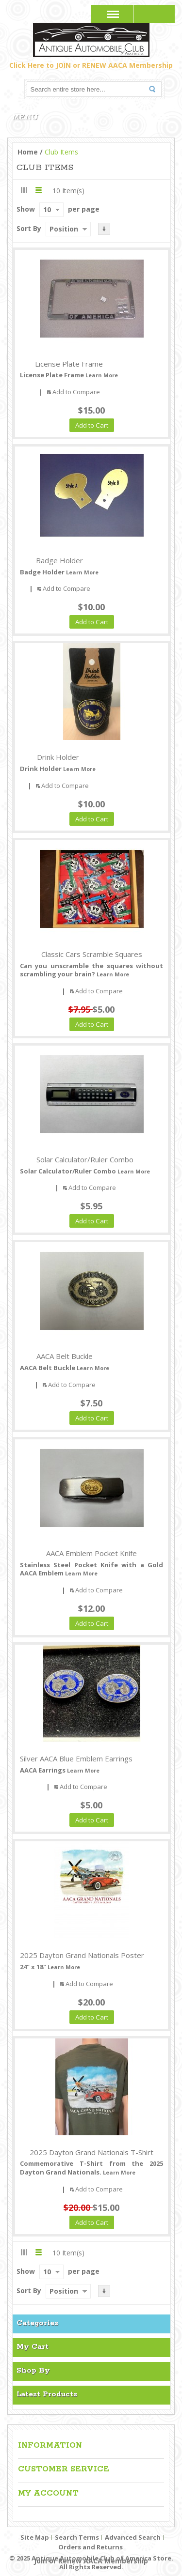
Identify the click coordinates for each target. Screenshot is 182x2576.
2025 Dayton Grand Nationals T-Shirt (91, 2152)
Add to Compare (76, 391)
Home (27, 151)
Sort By (29, 228)
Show (26, 209)
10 (47, 209)
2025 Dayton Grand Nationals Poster (82, 1955)
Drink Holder (58, 757)
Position (64, 228)
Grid (24, 190)
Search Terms (77, 2537)
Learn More (101, 375)
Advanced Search (133, 2537)
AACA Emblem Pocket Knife (91, 1553)
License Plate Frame (69, 364)
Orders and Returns (90, 2547)
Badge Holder (59, 560)
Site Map (34, 2537)
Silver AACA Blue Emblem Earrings (76, 1758)
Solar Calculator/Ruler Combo (84, 1159)
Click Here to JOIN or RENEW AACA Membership (91, 65)
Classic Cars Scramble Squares (91, 954)
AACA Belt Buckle (64, 1356)
